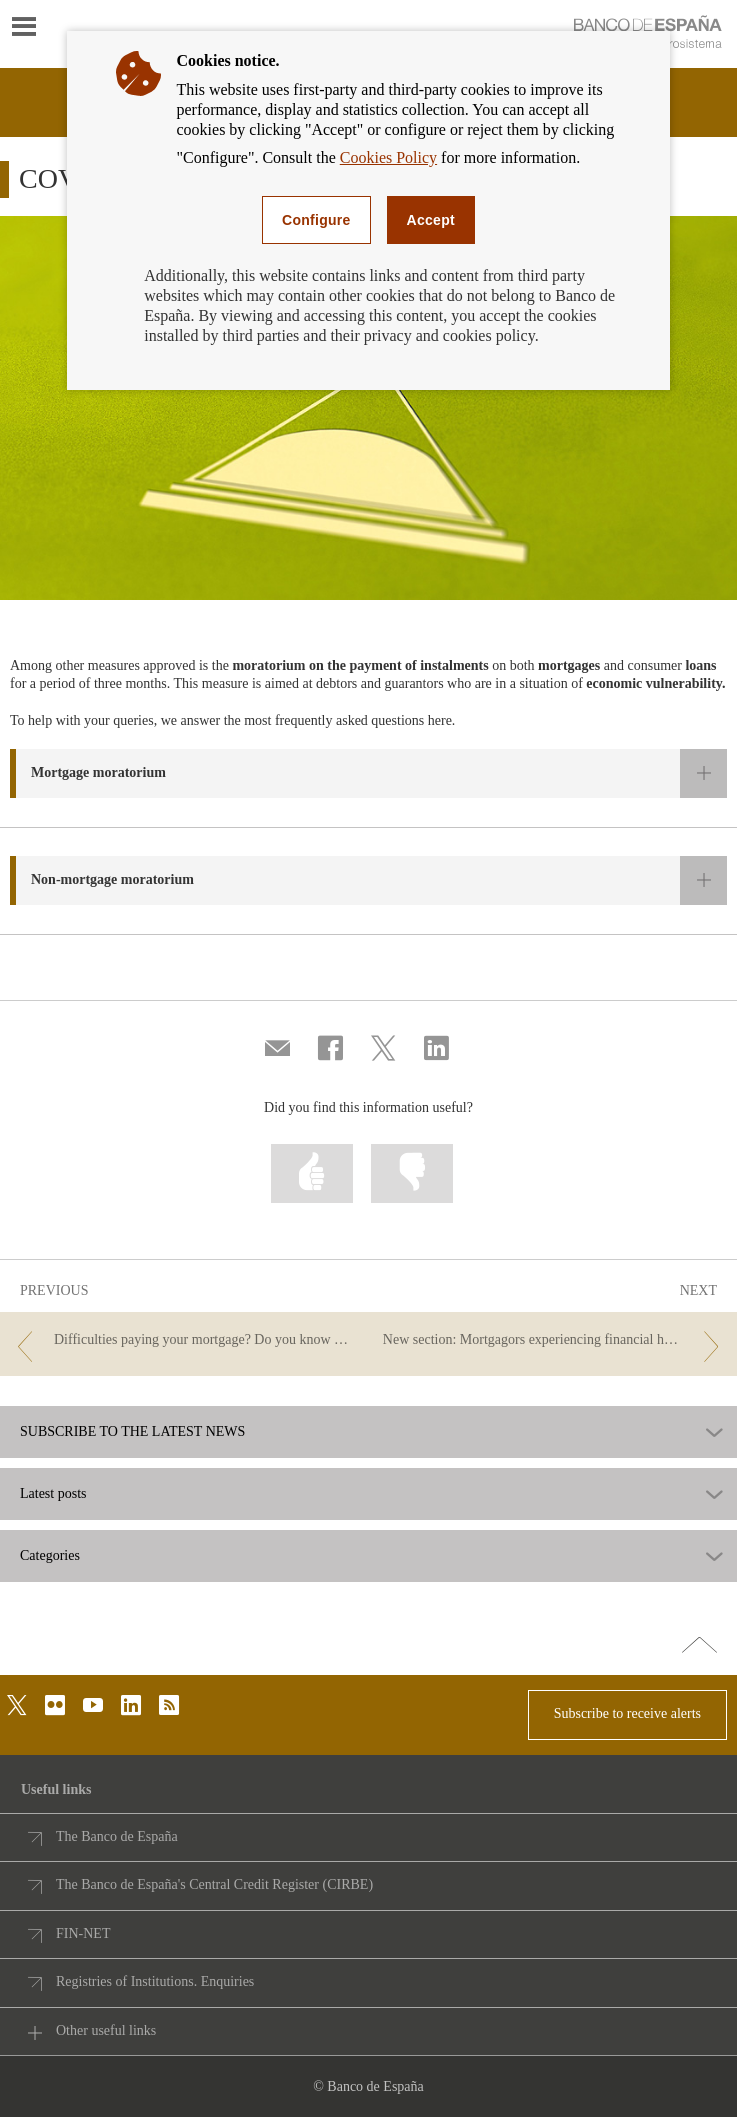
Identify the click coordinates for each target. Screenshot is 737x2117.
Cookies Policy (388, 157)
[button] (368, 773)
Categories (50, 1556)
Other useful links (106, 2030)
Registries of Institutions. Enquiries (155, 1981)
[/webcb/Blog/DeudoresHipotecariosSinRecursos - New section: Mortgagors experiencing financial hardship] (555, 1340)
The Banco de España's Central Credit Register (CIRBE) (214, 1884)
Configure (316, 220)
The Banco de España (117, 1836)
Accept (431, 220)
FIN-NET (83, 1933)
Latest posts (53, 1494)
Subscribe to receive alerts (627, 1713)
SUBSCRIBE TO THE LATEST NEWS (132, 1432)
